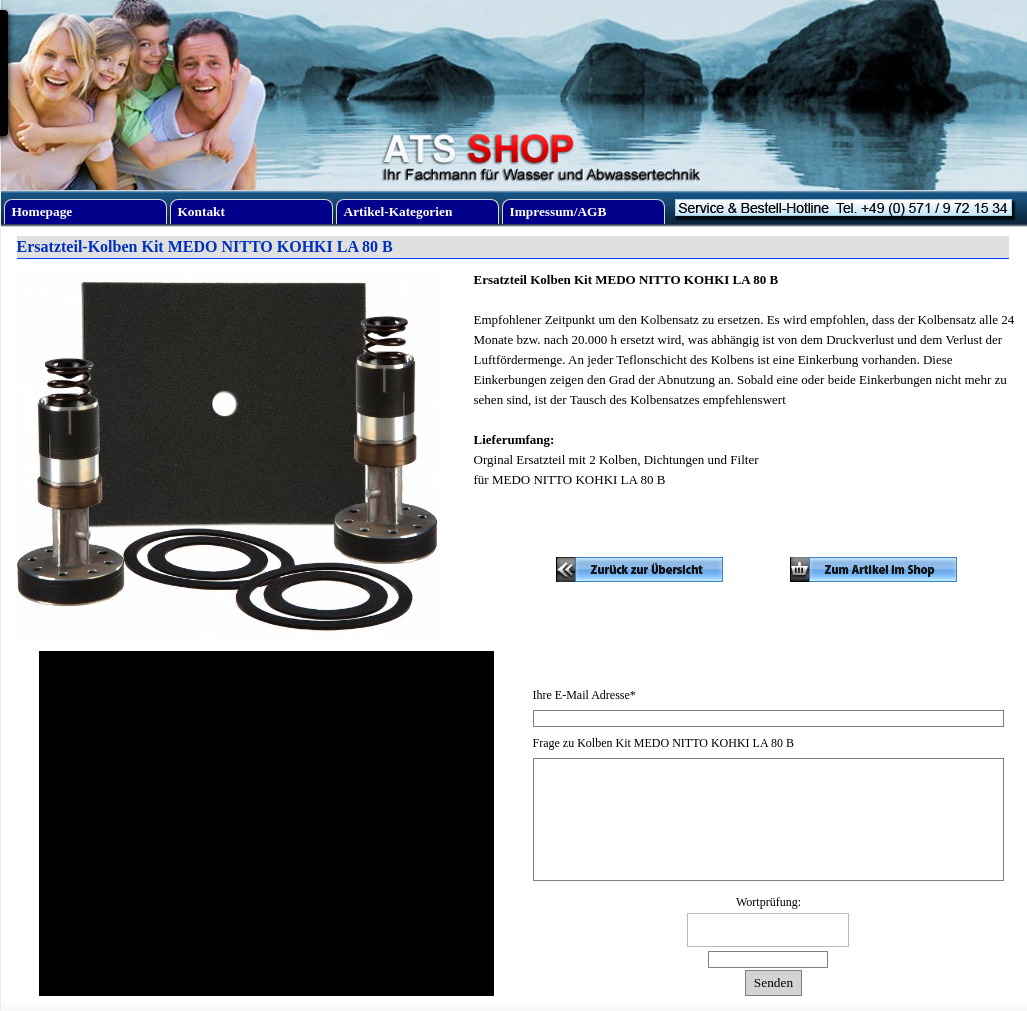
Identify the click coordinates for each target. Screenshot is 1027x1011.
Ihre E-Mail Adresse (584, 695)
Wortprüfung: (768, 902)
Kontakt (201, 211)
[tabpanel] (744, 390)
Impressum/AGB (558, 211)
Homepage (42, 211)
